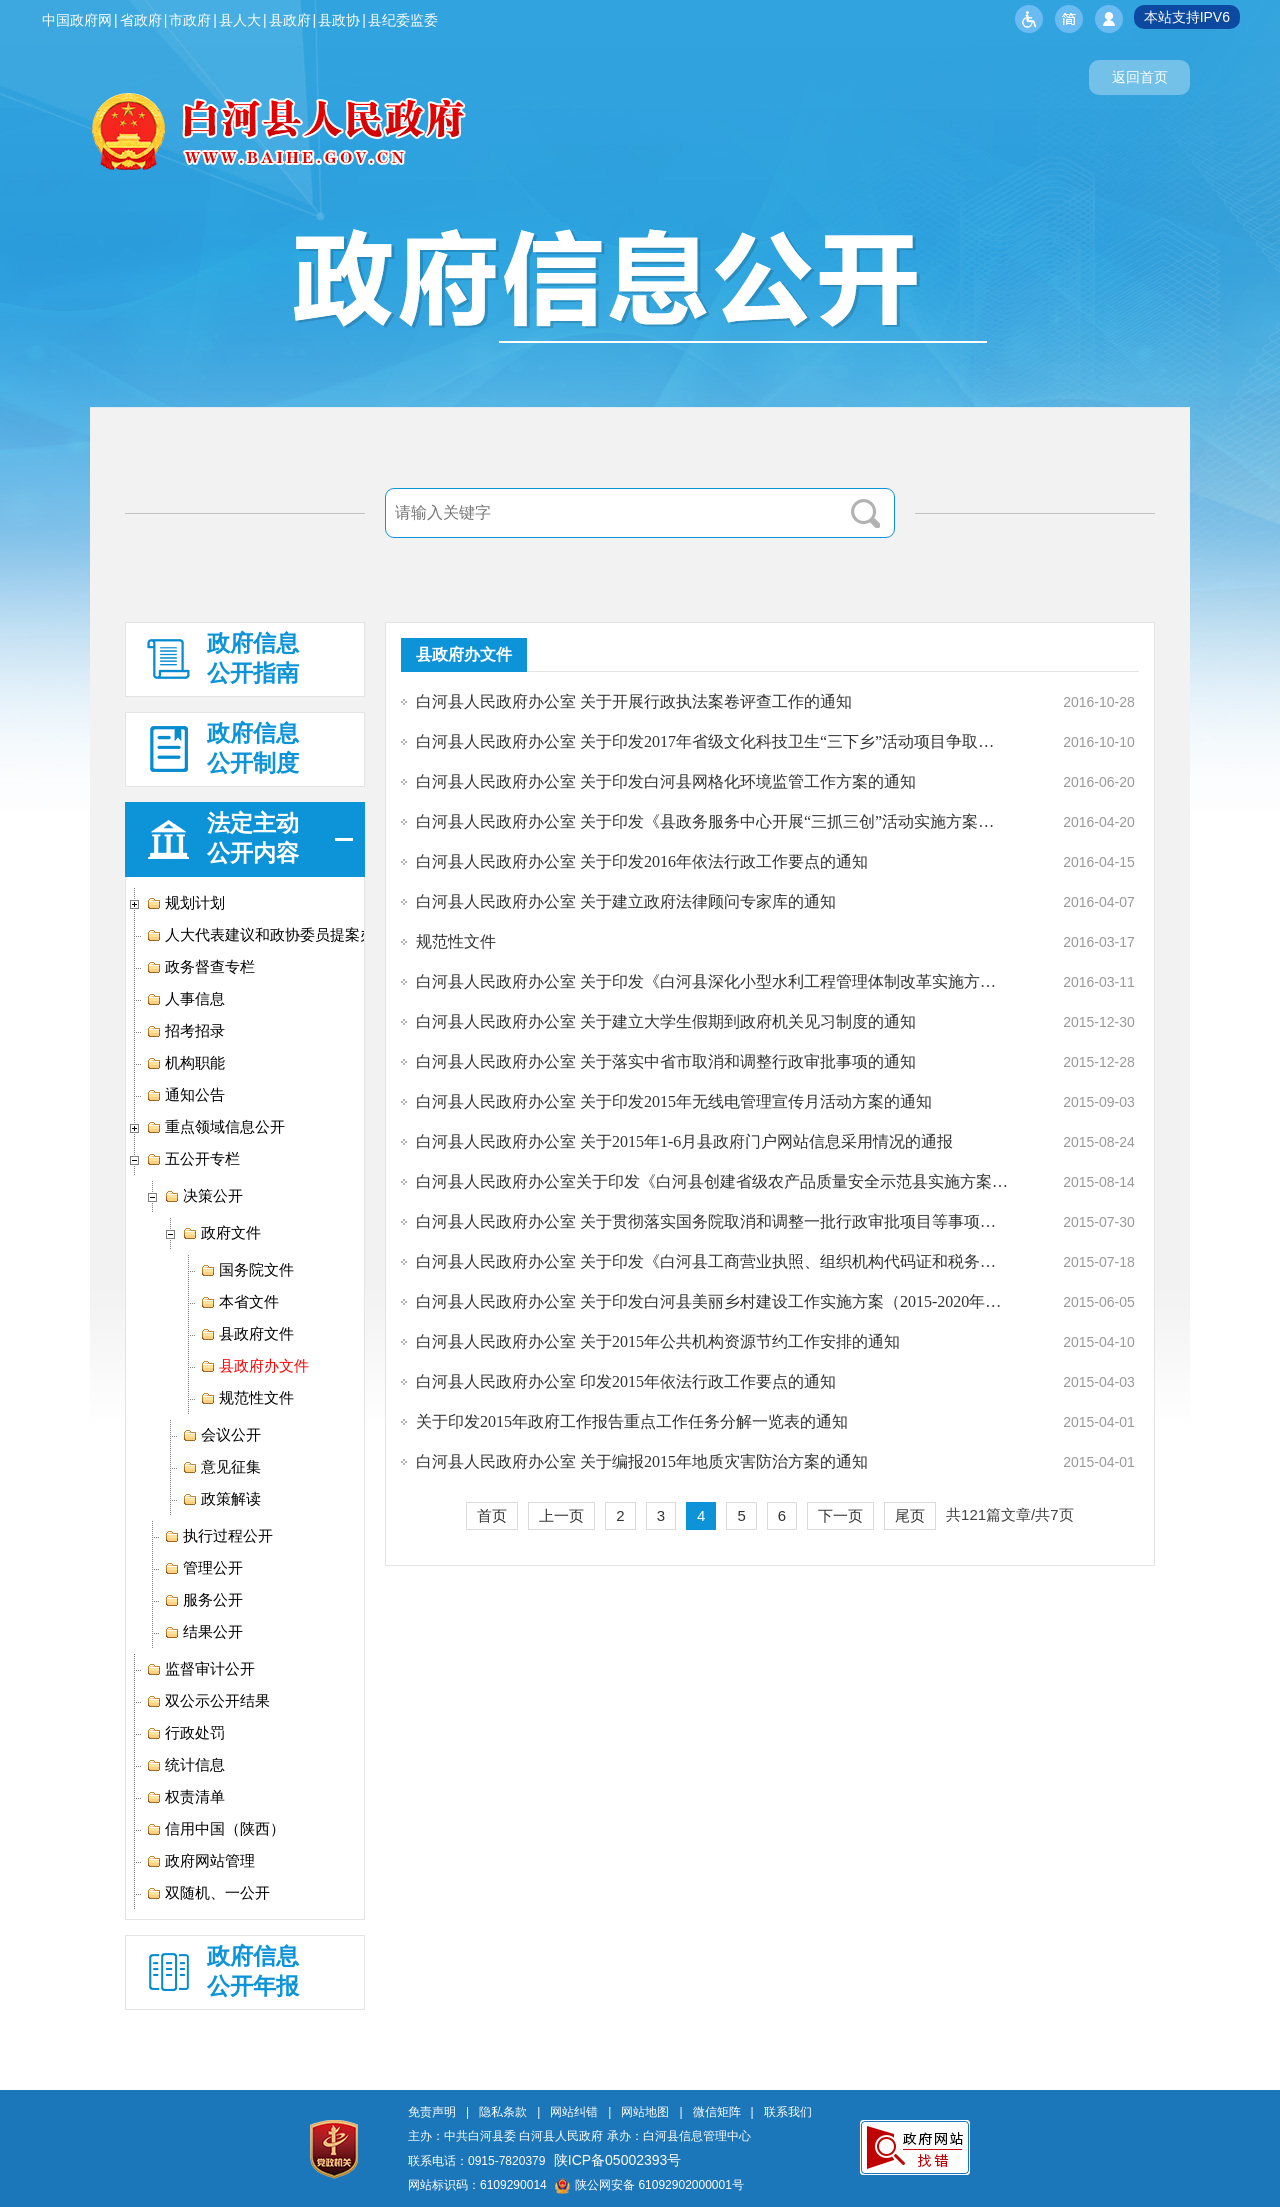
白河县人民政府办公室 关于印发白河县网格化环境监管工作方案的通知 (666, 781)
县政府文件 (247, 1334)
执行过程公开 (218, 1536)
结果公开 (203, 1632)
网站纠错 (574, 2112)
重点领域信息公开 (215, 1127)
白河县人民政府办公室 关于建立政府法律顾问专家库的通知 (626, 901)
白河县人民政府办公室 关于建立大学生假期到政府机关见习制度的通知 (666, 1021)
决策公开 (203, 1196)
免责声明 (432, 2112)
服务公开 (203, 1600)
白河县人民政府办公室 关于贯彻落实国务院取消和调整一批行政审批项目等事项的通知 (712, 1221)
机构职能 (185, 1063)
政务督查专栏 (200, 967)
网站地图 (645, 2112)
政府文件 (221, 1233)
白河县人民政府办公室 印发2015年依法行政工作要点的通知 (626, 1381)
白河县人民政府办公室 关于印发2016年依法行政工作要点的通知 (642, 861)
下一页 (840, 1515)
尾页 (910, 1515)
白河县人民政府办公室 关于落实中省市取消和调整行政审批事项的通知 (666, 1061)
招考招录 (185, 1031)
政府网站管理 (200, 1861)
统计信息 (185, 1765)
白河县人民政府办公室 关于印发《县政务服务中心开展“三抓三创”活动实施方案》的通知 (712, 821)
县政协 (339, 20)
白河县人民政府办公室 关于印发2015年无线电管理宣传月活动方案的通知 (674, 1101)
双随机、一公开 (208, 1893)
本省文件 (239, 1302)
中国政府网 (77, 20)
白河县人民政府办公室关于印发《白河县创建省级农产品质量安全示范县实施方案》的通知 (712, 1181)
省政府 (141, 20)
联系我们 (788, 2112)
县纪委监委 (403, 20)
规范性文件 (247, 1398)
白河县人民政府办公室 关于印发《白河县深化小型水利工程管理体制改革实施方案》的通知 (712, 981)
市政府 (190, 20)
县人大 (240, 20)
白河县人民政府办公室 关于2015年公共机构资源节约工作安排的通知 (658, 1341)
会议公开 (221, 1435)
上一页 (561, 1515)
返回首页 (1140, 77)
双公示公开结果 (208, 1701)
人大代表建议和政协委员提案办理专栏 (283, 935)
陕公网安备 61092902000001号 (649, 2185)
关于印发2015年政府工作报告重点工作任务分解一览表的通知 (632, 1421)
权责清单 (185, 1797)
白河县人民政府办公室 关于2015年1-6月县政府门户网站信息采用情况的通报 (684, 1141)
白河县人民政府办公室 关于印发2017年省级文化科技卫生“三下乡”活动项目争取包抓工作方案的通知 (712, 741)
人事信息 (185, 999)
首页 (492, 1515)
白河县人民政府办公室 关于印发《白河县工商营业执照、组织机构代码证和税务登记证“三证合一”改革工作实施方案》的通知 (712, 1261)
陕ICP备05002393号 (618, 2160)
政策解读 (221, 1499)
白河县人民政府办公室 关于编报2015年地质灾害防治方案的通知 (642, 1461)
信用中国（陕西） (215, 1829)
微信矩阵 (717, 2112)
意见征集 (221, 1467)
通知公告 (185, 1095)
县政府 (290, 20)
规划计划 (185, 903)
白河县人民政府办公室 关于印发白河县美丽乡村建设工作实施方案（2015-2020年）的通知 (712, 1301)
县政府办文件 (254, 1366)
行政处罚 (185, 1733)
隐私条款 (503, 2112)
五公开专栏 (193, 1159)
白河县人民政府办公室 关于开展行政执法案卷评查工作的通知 (634, 701)
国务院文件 (247, 1270)
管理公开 (203, 1568)
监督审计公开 (200, 1669)
